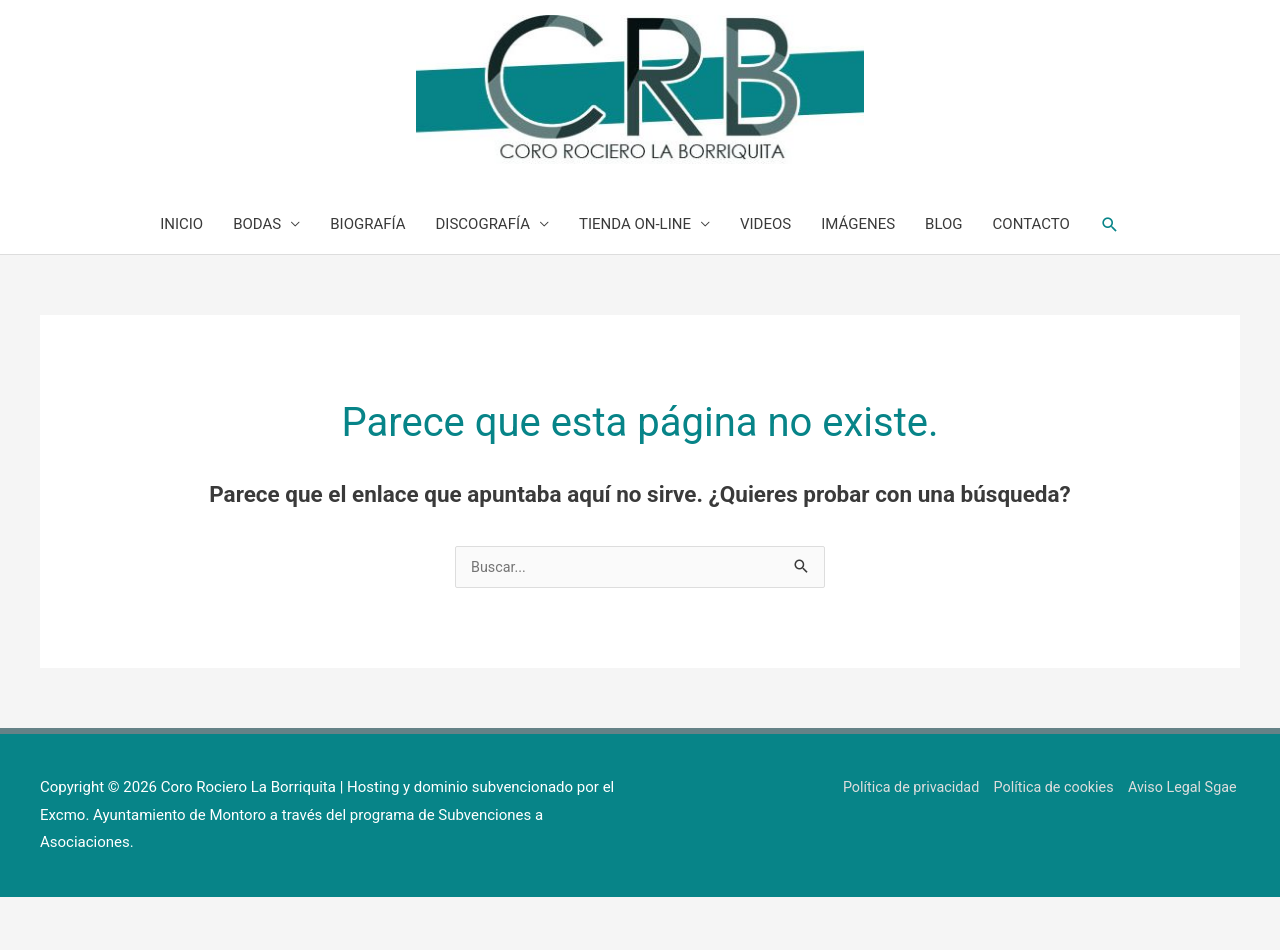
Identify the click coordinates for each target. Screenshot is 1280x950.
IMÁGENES (858, 275)
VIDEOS (765, 275)
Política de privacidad (899, 839)
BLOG (944, 275)
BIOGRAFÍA (367, 275)
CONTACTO (1031, 275)
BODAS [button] (257, 275)
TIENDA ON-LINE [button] (635, 275)
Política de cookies (1049, 839)
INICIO (181, 275)
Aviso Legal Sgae (1183, 839)
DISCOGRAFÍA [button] (483, 275)
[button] (1110, 275)
